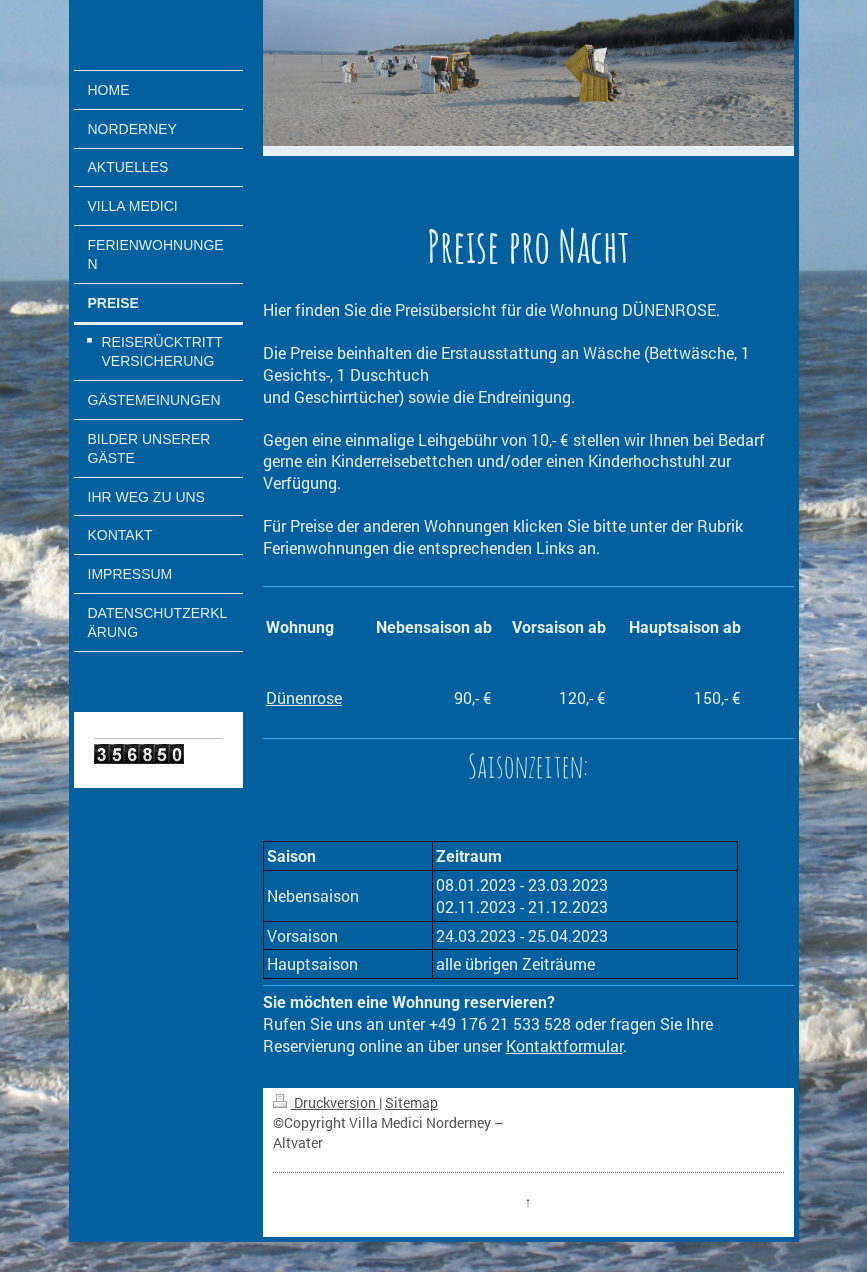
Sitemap (411, 1102)
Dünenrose (304, 697)
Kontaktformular (564, 1045)
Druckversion (326, 1102)
